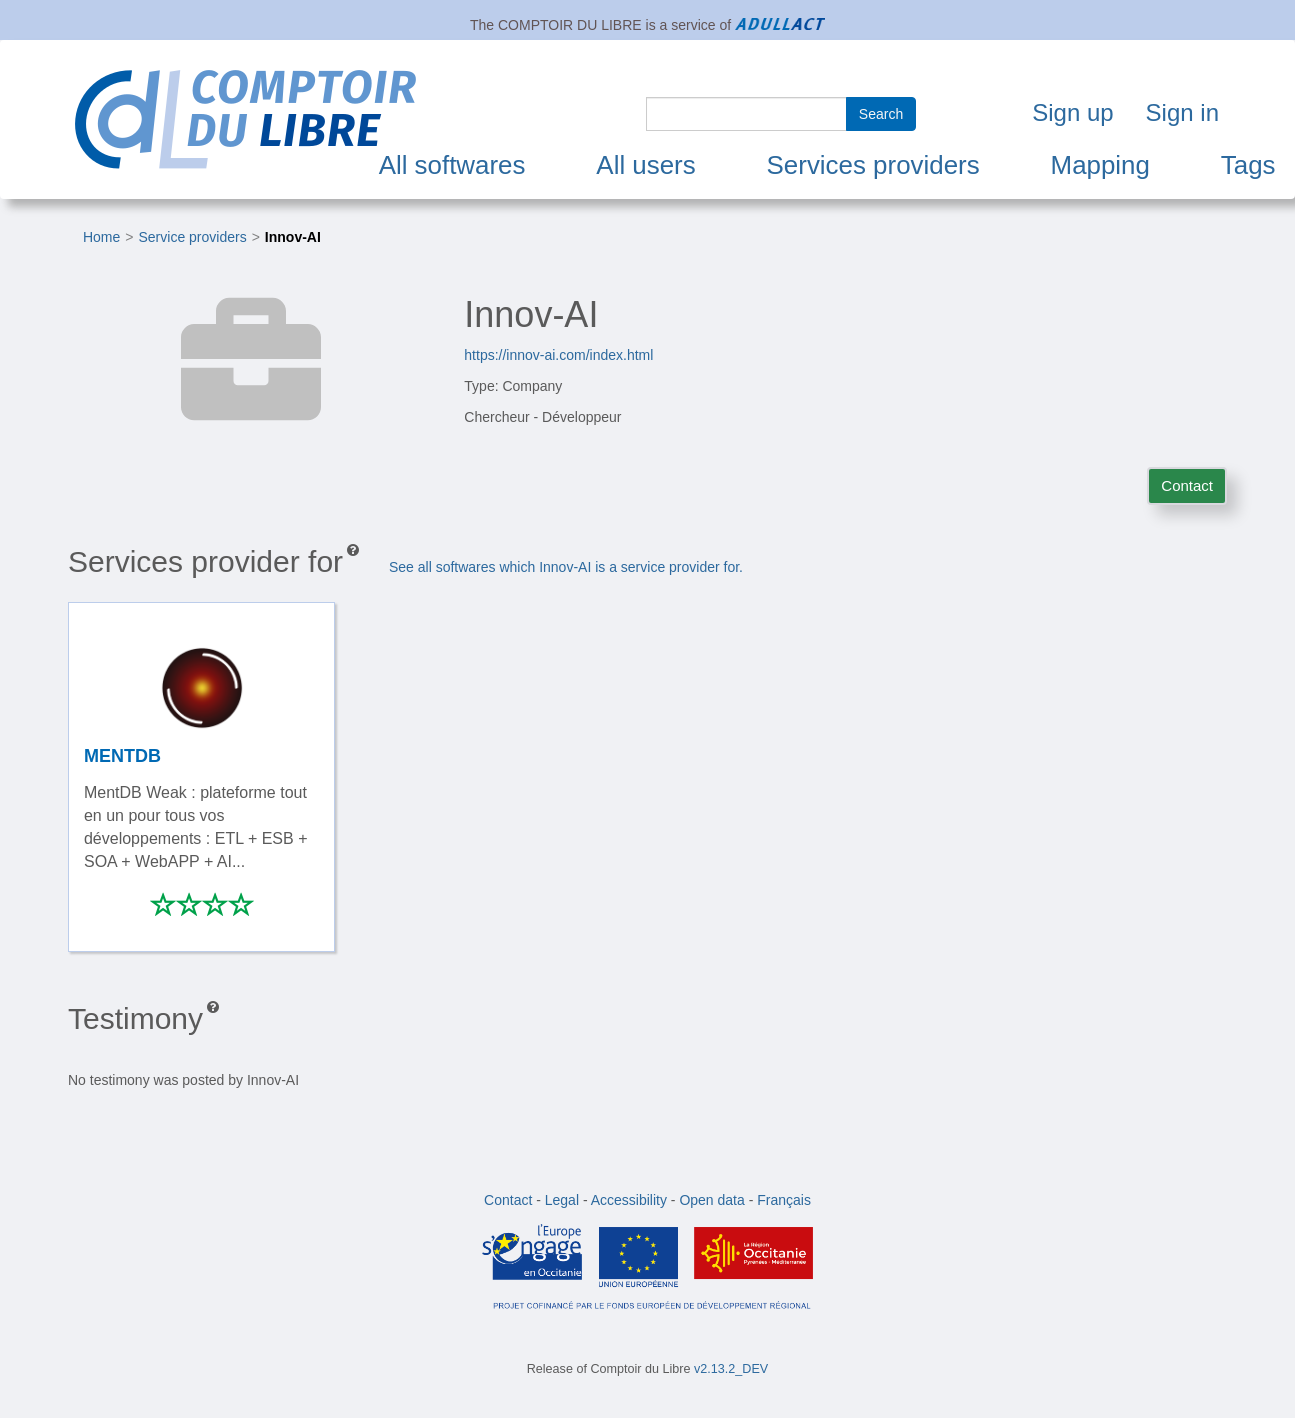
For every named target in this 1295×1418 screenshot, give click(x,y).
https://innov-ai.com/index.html (558, 355)
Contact (1187, 485)
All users (645, 165)
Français (784, 1200)
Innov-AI (293, 237)
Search (881, 114)
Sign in (1182, 112)
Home (101, 237)
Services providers (873, 165)
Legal (562, 1200)
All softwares (452, 165)
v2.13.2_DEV (731, 1369)
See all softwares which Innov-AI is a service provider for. (566, 567)
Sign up (1072, 112)
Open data (711, 1200)
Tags (1248, 165)
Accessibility (629, 1200)
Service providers (193, 237)
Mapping (1100, 165)
